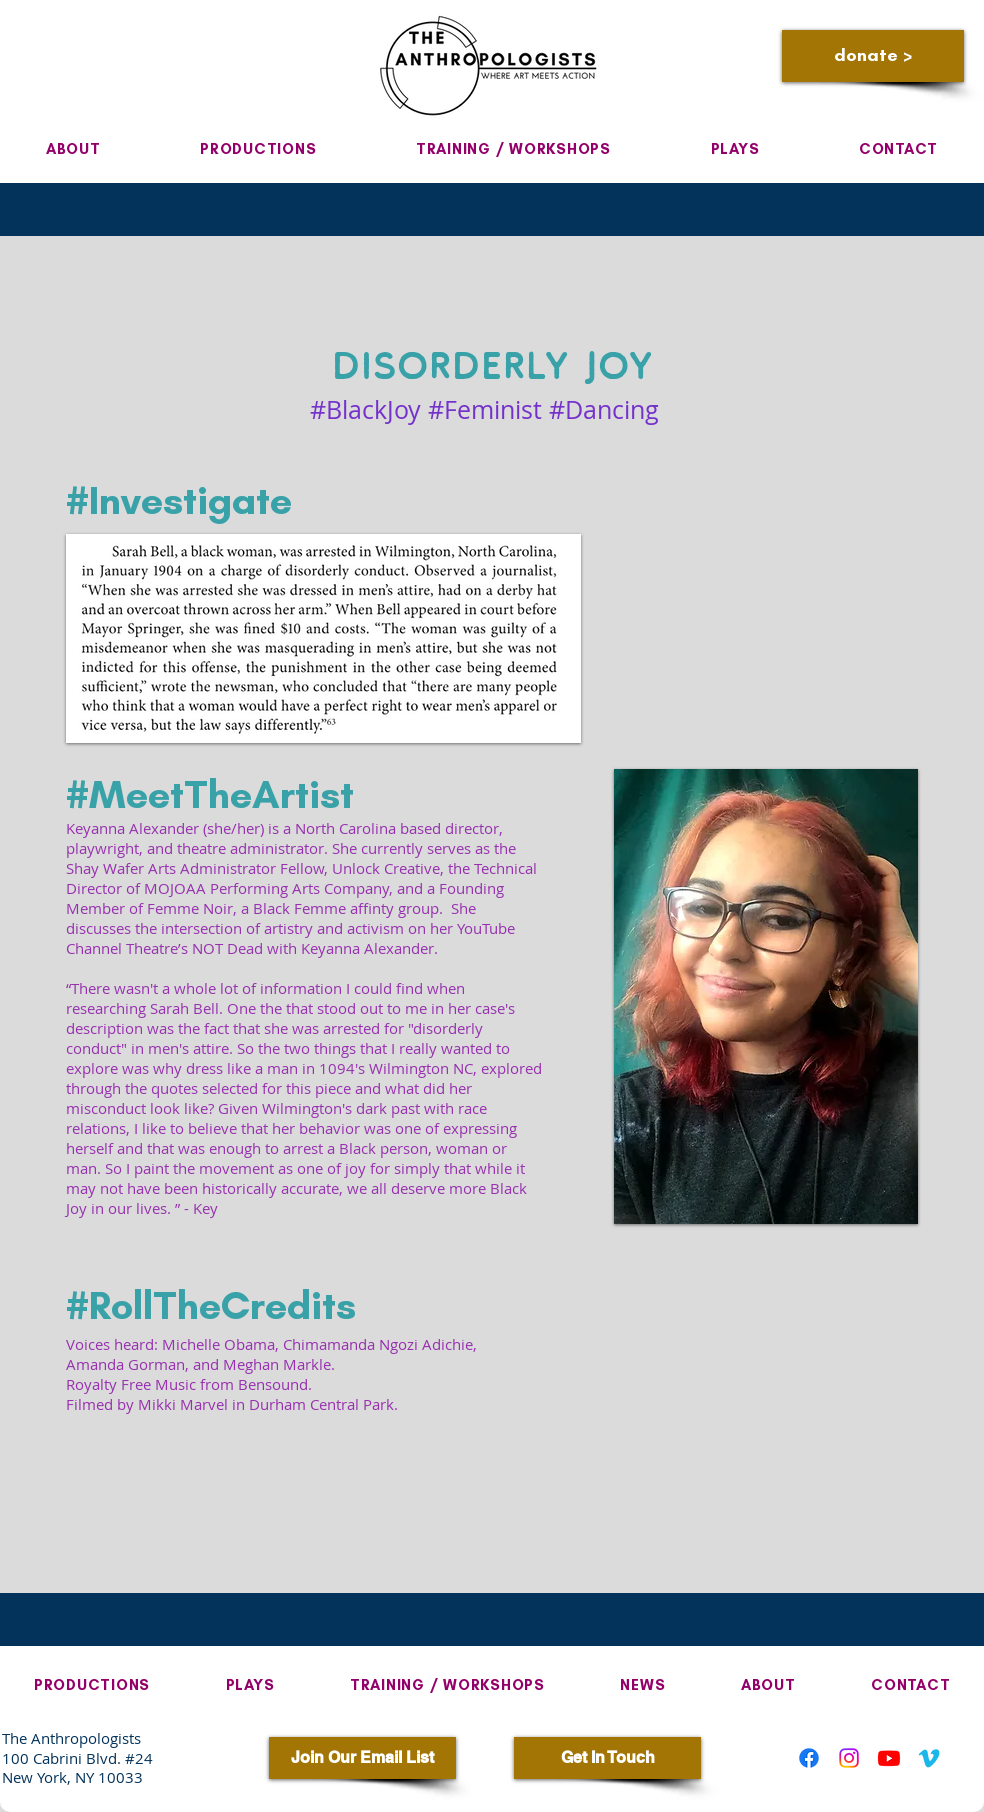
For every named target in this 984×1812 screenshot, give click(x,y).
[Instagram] (849, 1758)
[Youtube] (889, 1758)
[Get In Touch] (607, 1758)
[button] (73, 149)
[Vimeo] (929, 1758)
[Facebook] (809, 1758)
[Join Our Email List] (362, 1758)
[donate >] (873, 56)
